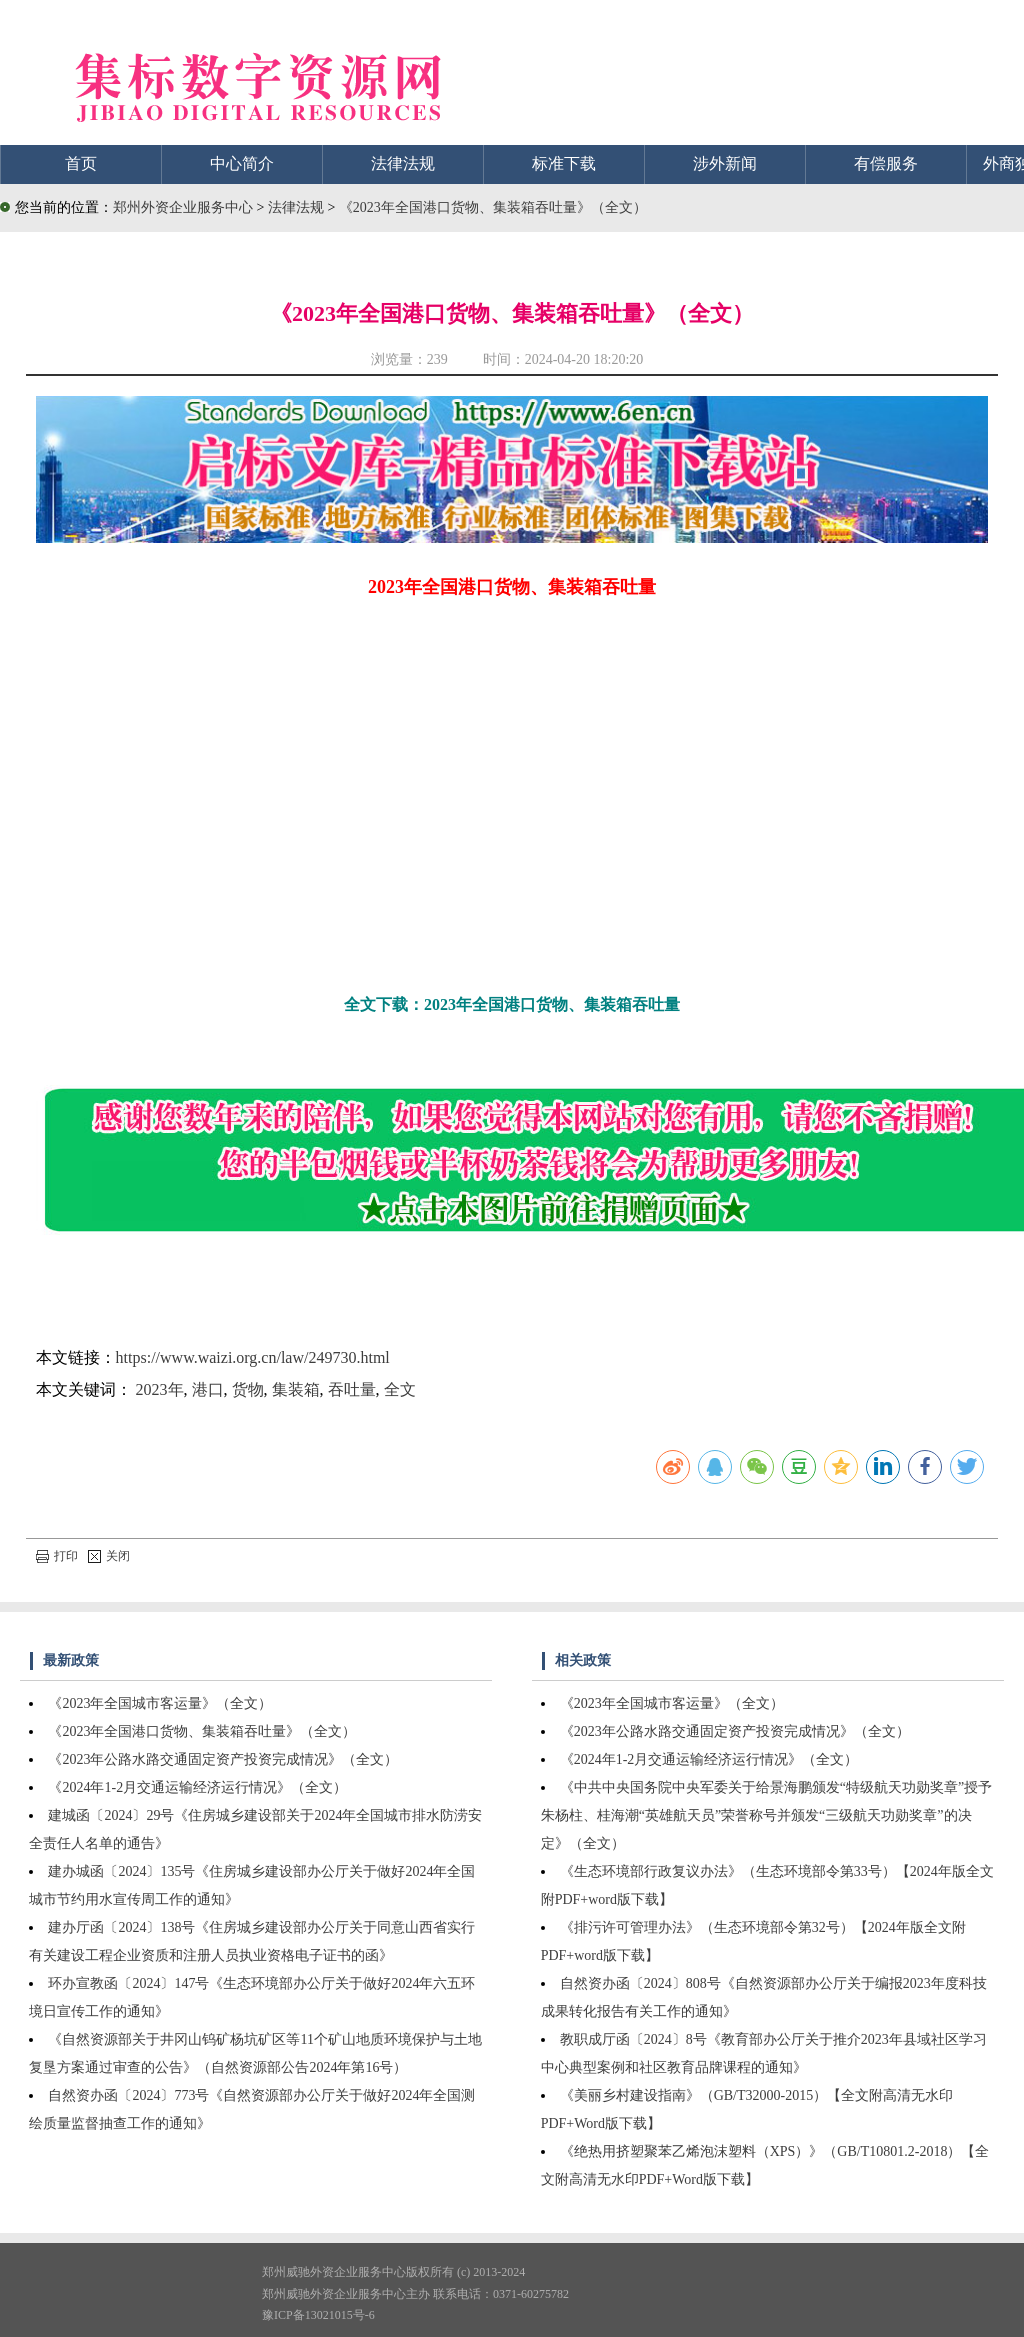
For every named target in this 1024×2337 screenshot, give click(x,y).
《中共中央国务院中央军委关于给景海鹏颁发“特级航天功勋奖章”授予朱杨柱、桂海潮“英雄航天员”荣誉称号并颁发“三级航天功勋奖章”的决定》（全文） (766, 1815)
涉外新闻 (725, 163)
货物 (248, 1389)
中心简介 (242, 163)
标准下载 (564, 163)
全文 (400, 1389)
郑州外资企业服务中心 (183, 207)
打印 (57, 1556)
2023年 (160, 1389)
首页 (81, 163)
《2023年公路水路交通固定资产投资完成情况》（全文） (223, 1759)
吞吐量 (352, 1389)
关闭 (109, 1556)
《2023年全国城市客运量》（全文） (160, 1703)
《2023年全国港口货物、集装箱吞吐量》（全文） (493, 207)
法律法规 (403, 163)
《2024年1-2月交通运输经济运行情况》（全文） (197, 1787)
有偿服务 (886, 163)
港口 (208, 1389)
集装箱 (296, 1389)
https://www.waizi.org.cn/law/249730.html (253, 1357)
